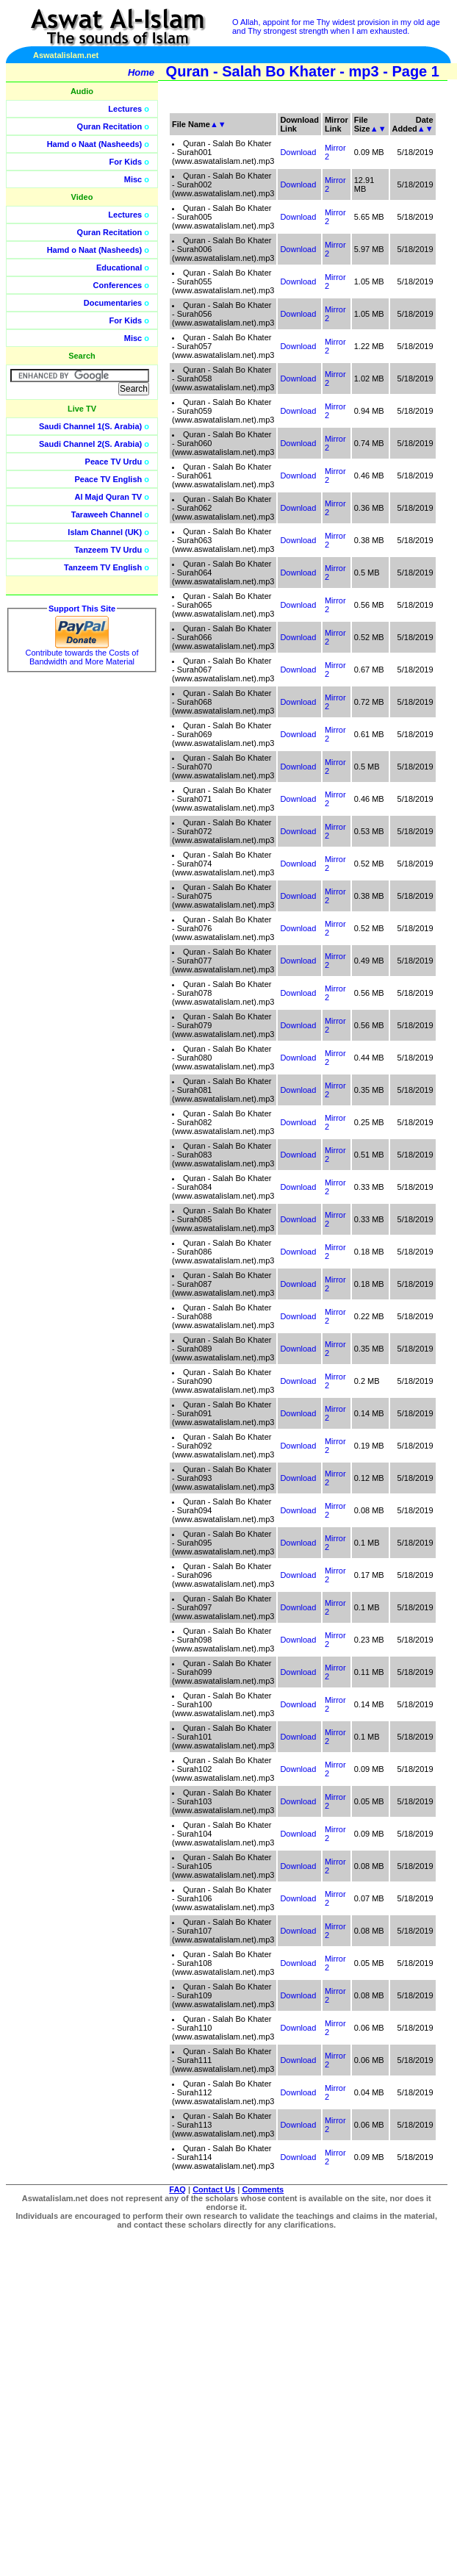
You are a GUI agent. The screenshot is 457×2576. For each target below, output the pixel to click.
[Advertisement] (350, 330)
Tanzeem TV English (103, 567)
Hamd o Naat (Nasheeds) (95, 144)
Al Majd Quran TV (109, 496)
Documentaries (113, 302)
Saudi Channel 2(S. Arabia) (90, 444)
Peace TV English (109, 479)
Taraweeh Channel (106, 514)
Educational (119, 267)
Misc (133, 179)
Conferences (118, 285)
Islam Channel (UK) (105, 532)
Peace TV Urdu (114, 461)
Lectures (125, 108)
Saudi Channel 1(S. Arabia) (90, 426)
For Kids (126, 161)
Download (298, 572)
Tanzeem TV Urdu (108, 549)
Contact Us (213, 2189)
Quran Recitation (110, 126)
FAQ (177, 2189)
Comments (263, 2189)
